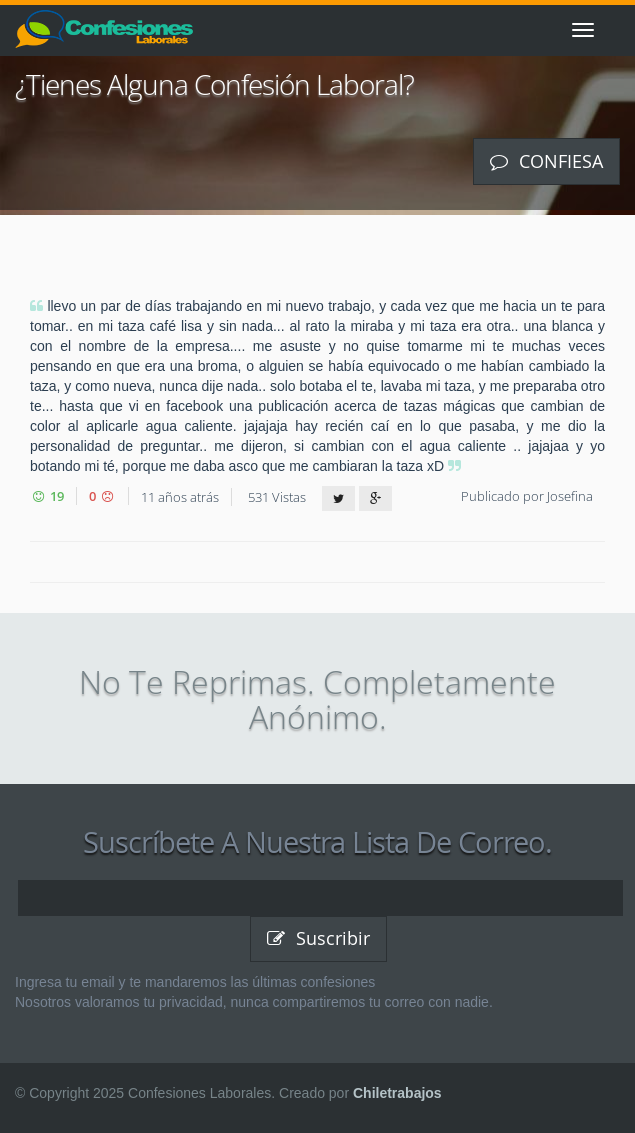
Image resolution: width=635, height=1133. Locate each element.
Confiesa (546, 161)
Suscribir (318, 938)
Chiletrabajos (397, 1093)
